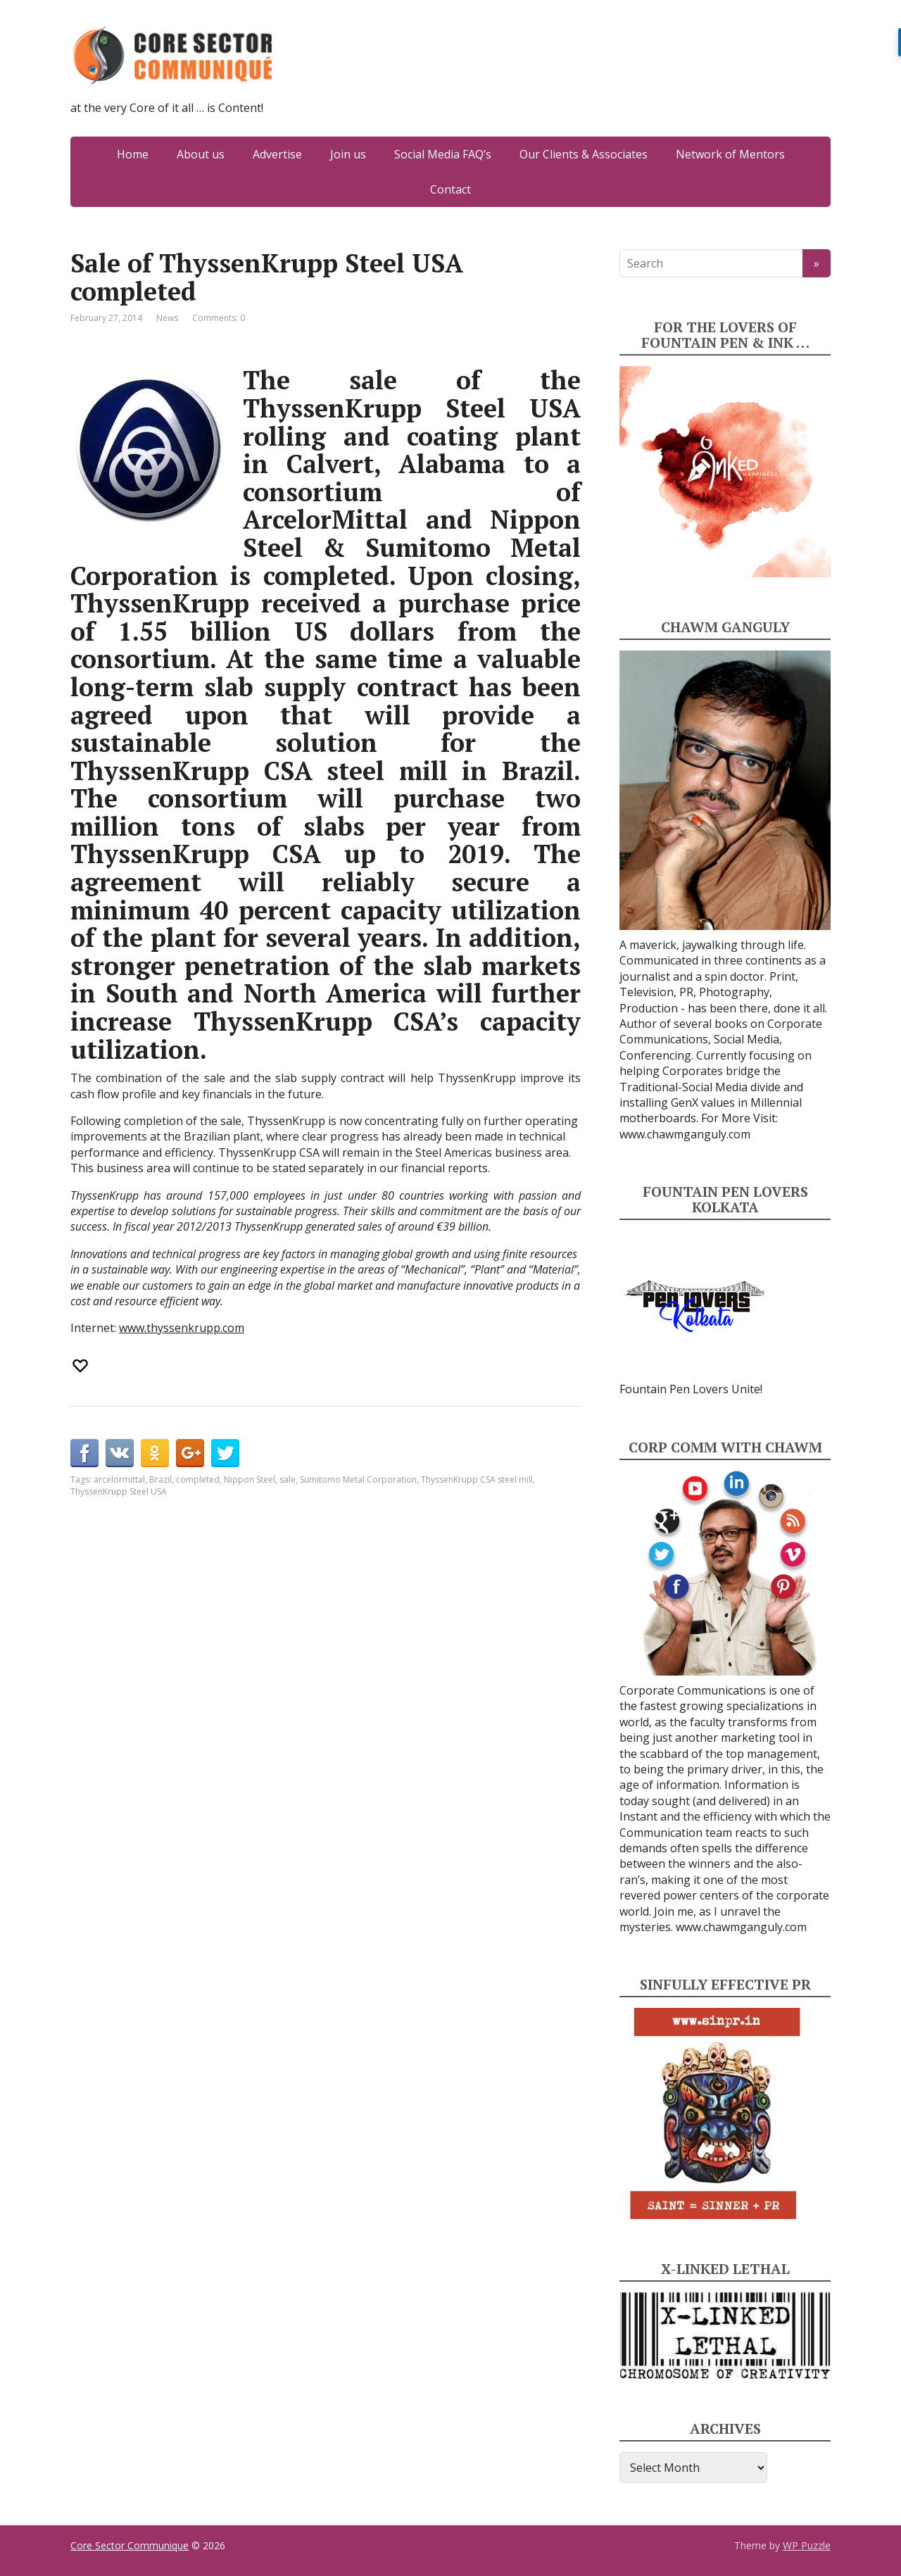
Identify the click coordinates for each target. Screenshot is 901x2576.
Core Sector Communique (129, 2545)
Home (133, 154)
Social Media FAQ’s (442, 154)
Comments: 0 (218, 318)
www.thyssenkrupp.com (181, 1328)
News (167, 318)
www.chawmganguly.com (684, 1134)
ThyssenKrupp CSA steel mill (477, 1479)
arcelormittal (119, 1479)
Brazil (160, 1479)
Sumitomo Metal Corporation (358, 1479)
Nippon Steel (249, 1479)
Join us (348, 154)
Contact (450, 189)
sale (287, 1479)
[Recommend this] (81, 1365)
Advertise (277, 154)
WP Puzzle (807, 2545)
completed (198, 1479)
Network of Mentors (730, 154)
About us (201, 154)
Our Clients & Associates (583, 154)
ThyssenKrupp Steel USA (118, 1491)
